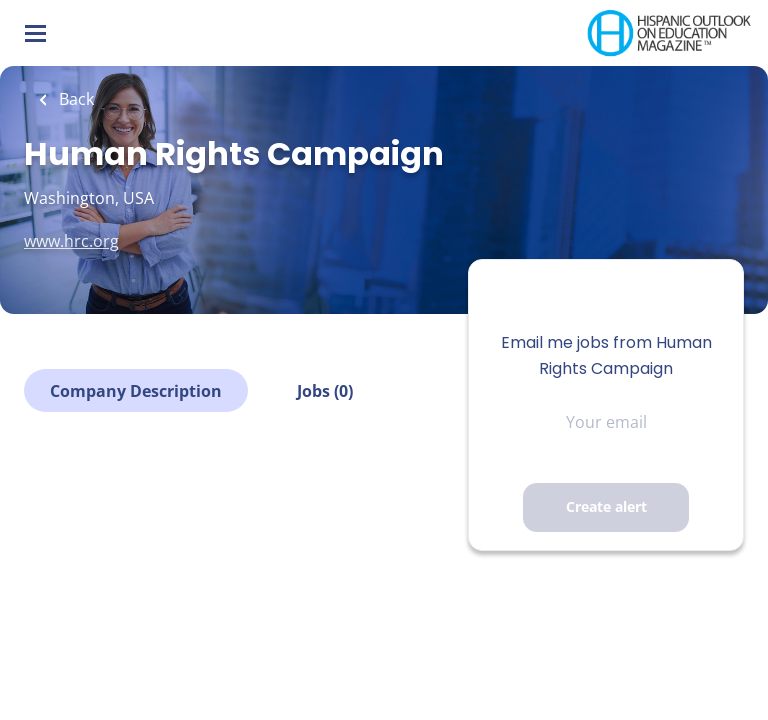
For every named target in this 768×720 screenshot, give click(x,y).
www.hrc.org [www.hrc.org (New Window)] (71, 241)
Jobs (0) (325, 391)
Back (74, 99)
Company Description (136, 391)
